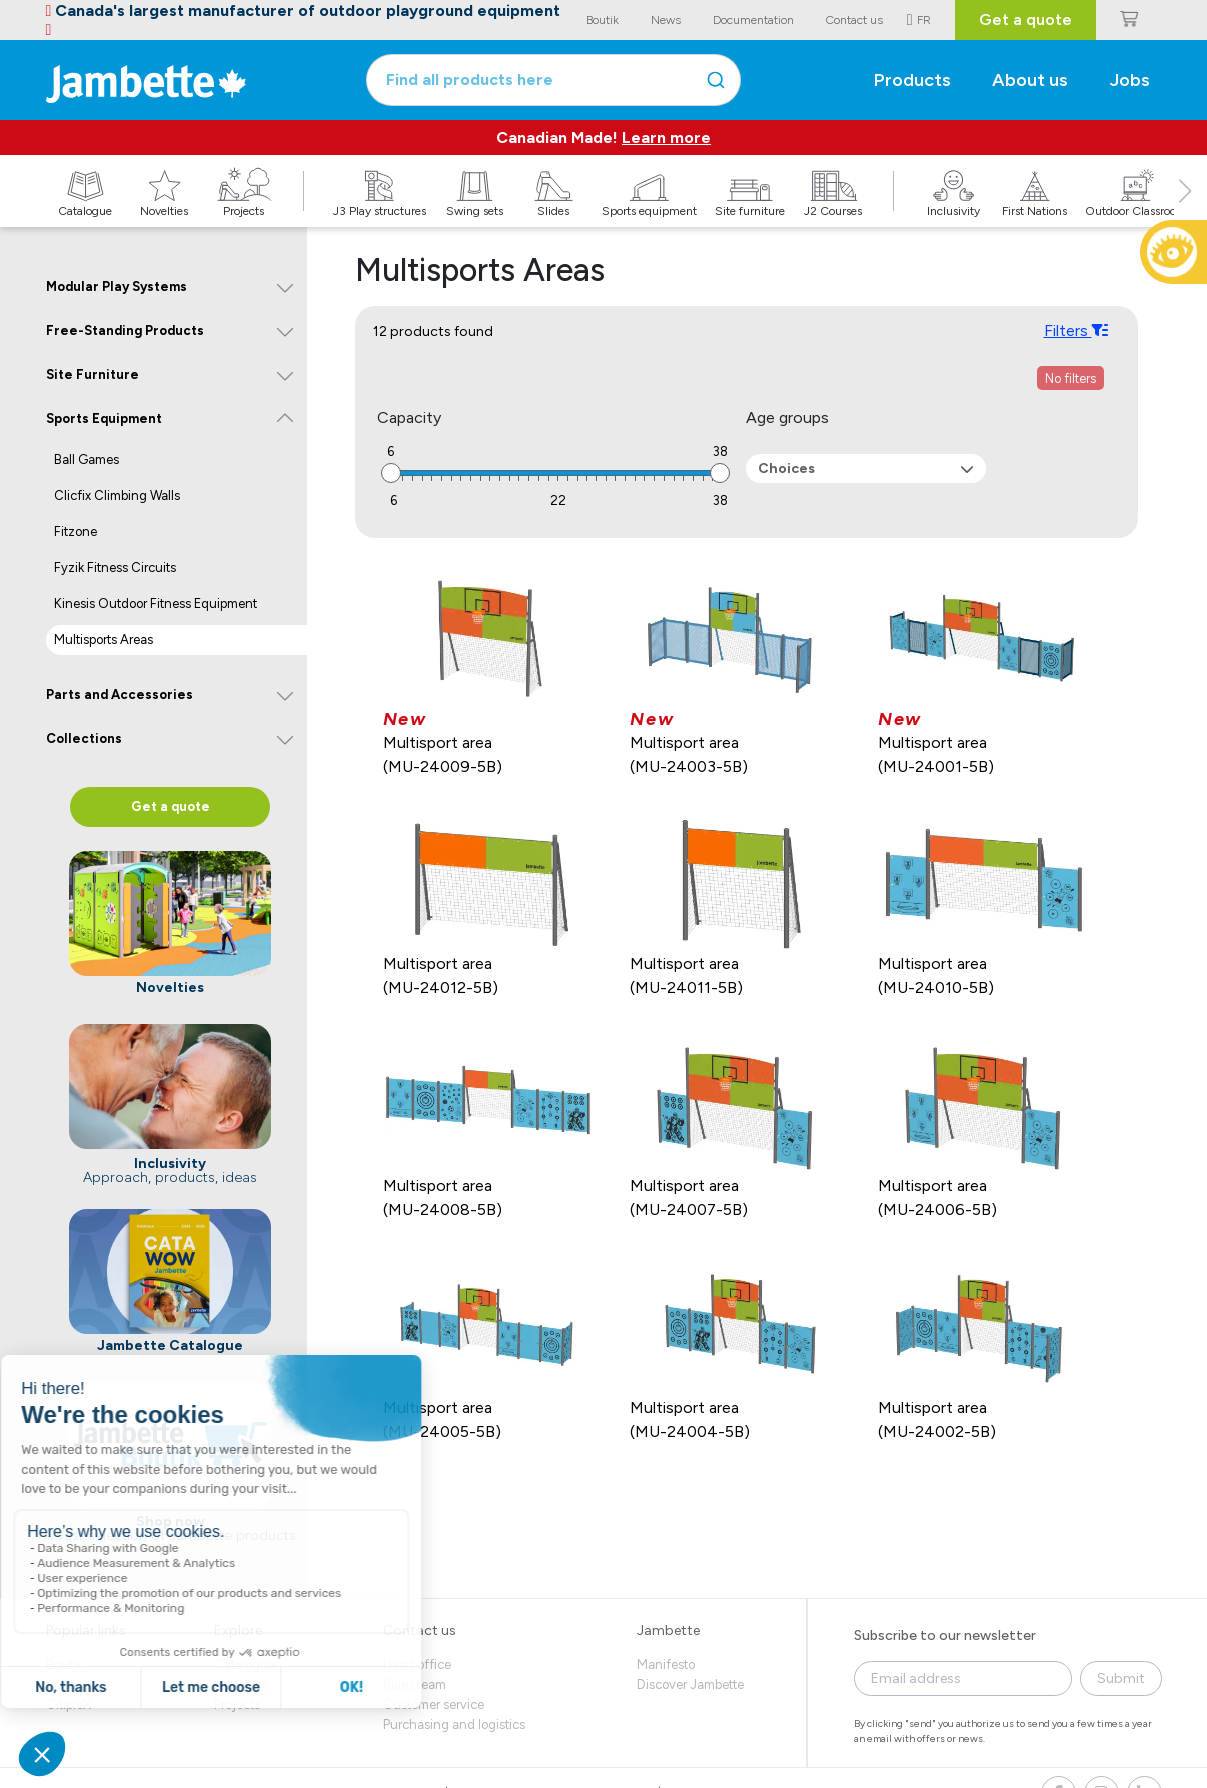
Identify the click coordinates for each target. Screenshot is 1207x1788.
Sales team (414, 1684)
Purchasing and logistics (454, 1724)
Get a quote (1025, 19)
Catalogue (244, 1664)
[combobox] (553, 80)
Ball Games (86, 459)
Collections (84, 738)
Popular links (86, 1630)
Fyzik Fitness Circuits (115, 567)
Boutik (64, 1664)
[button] (1185, 213)
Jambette (668, 1630)
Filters (1075, 330)
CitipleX (68, 1704)
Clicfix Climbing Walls (117, 495)
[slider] (391, 473)
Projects (237, 1704)
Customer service (433, 1704)
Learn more (666, 137)
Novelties (241, 1684)
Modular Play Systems (116, 286)
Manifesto (666, 1664)
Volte (60, 1684)
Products (912, 80)
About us (1030, 80)
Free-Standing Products (125, 330)
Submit (1121, 1678)
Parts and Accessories (119, 694)
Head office (417, 1664)
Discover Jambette (690, 1684)
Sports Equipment (104, 418)
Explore (238, 1630)
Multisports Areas (103, 639)
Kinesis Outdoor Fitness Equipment (155, 603)
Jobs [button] (1130, 80)
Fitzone (75, 531)
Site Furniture (92, 374)
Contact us (419, 1630)
